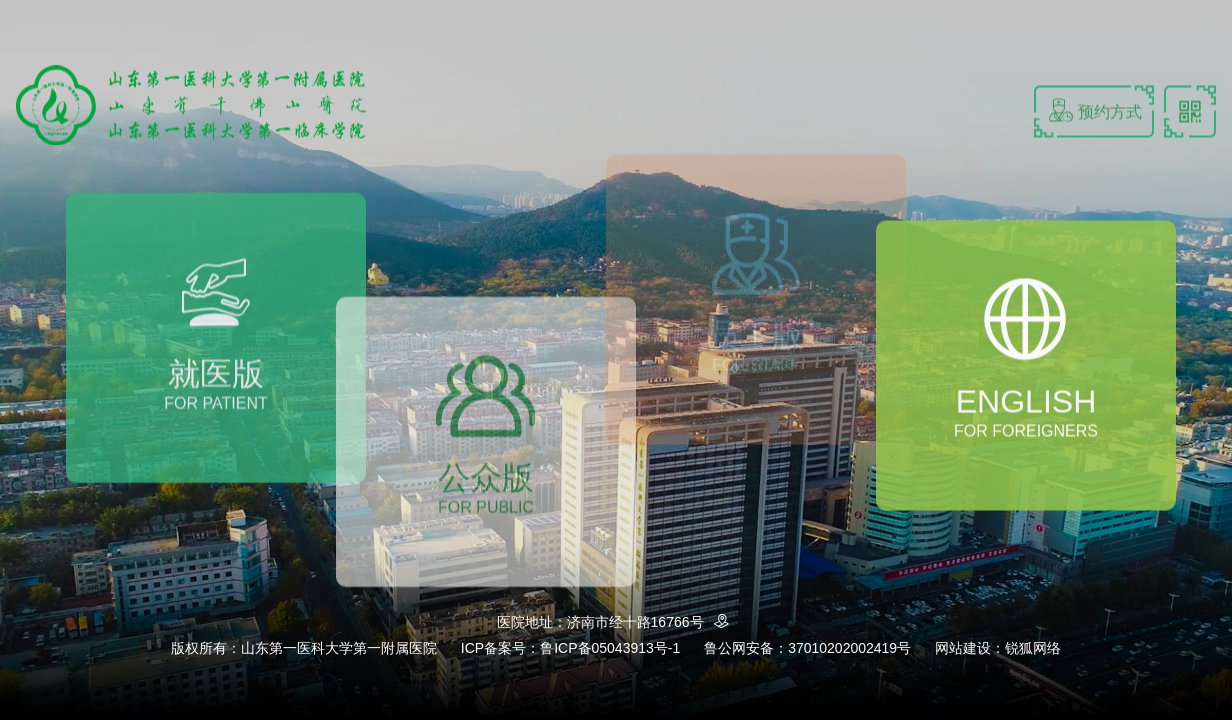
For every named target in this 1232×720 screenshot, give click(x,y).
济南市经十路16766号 (651, 622)
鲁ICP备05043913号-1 (610, 648)
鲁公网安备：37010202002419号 (807, 648)
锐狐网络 (1033, 648)
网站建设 (963, 648)
